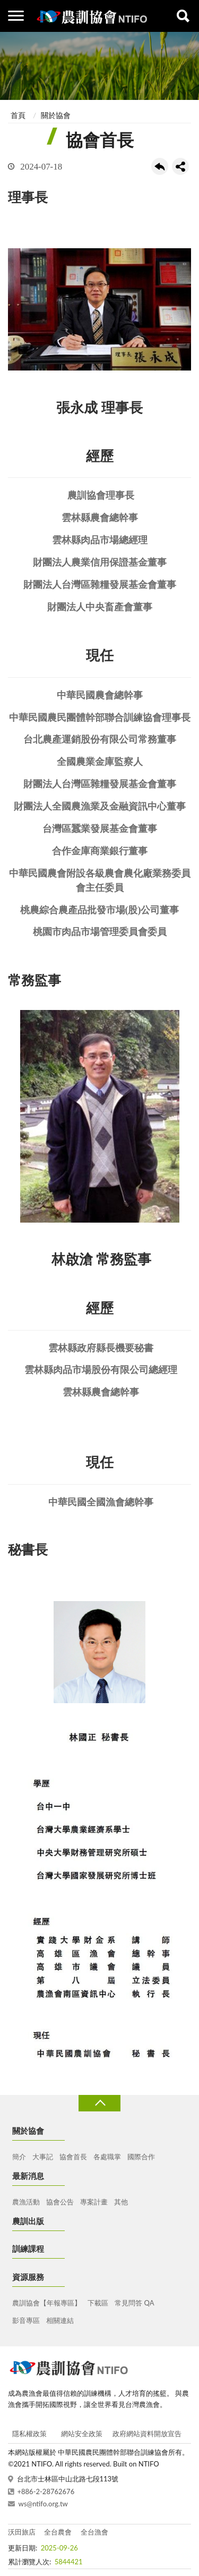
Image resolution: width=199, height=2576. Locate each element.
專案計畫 (94, 2202)
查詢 (183, 16)
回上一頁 (159, 166)
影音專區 (26, 2320)
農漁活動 (26, 2202)
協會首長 (73, 2156)
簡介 (19, 2156)
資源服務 (28, 2277)
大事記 (42, 2156)
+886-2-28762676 (46, 2491)
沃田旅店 (22, 2532)
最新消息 (28, 2176)
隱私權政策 (29, 2433)
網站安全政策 (81, 2433)
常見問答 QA (134, 2303)
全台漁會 (94, 2532)
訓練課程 (28, 2248)
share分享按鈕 (180, 166)
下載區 (98, 2303)
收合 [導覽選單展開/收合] (99, 2103)
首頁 (18, 115)
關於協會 (56, 115)
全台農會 (58, 2532)
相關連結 (60, 2320)
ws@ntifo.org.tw (43, 2503)
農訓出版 (28, 2221)
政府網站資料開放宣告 (147, 2433)
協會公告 (60, 2202)
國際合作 (141, 2156)
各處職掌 (107, 2156)
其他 (121, 2202)
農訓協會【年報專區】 (46, 2303)
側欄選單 (16, 16)
